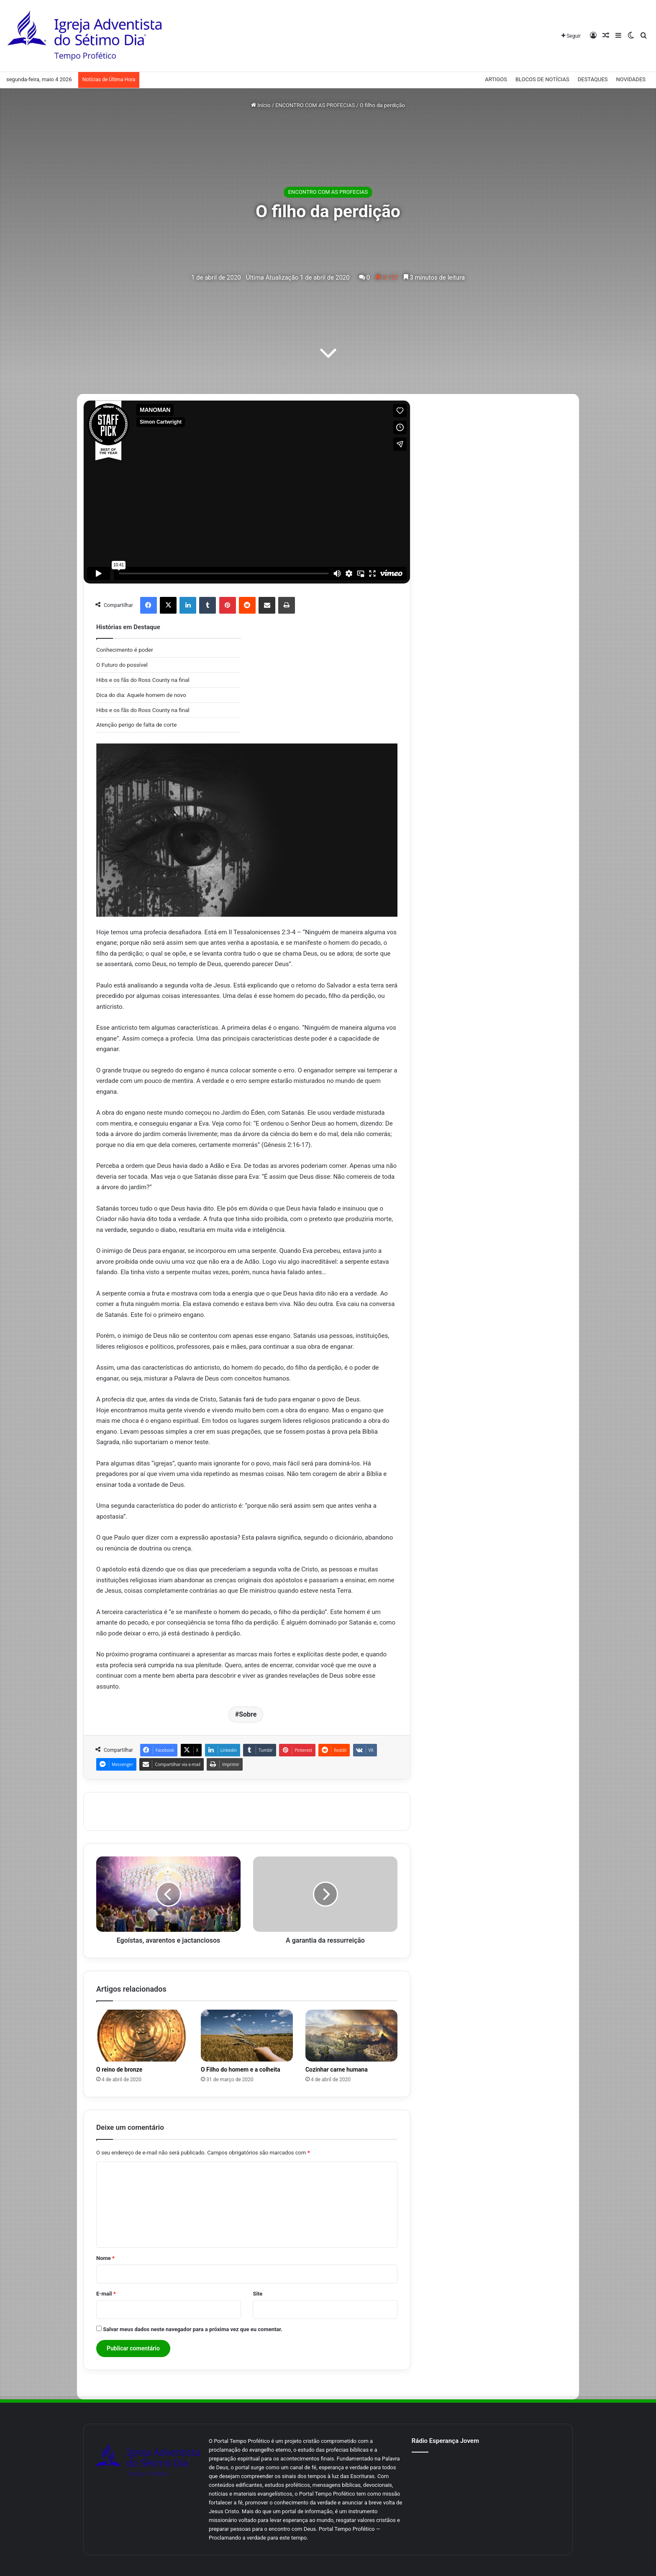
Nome (105, 2258)
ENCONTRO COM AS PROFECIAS (315, 105)
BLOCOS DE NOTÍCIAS (542, 79)
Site (257, 2294)
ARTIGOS (496, 79)
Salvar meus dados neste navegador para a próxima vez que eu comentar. (192, 2329)
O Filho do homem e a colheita (240, 2069)
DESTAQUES (593, 79)
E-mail (106, 2294)
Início (261, 105)
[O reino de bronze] (142, 2036)
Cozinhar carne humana (336, 2069)
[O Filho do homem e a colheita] (247, 2036)
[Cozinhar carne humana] (351, 2036)
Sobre (247, 1714)
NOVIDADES (631, 79)
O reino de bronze (119, 2069)
